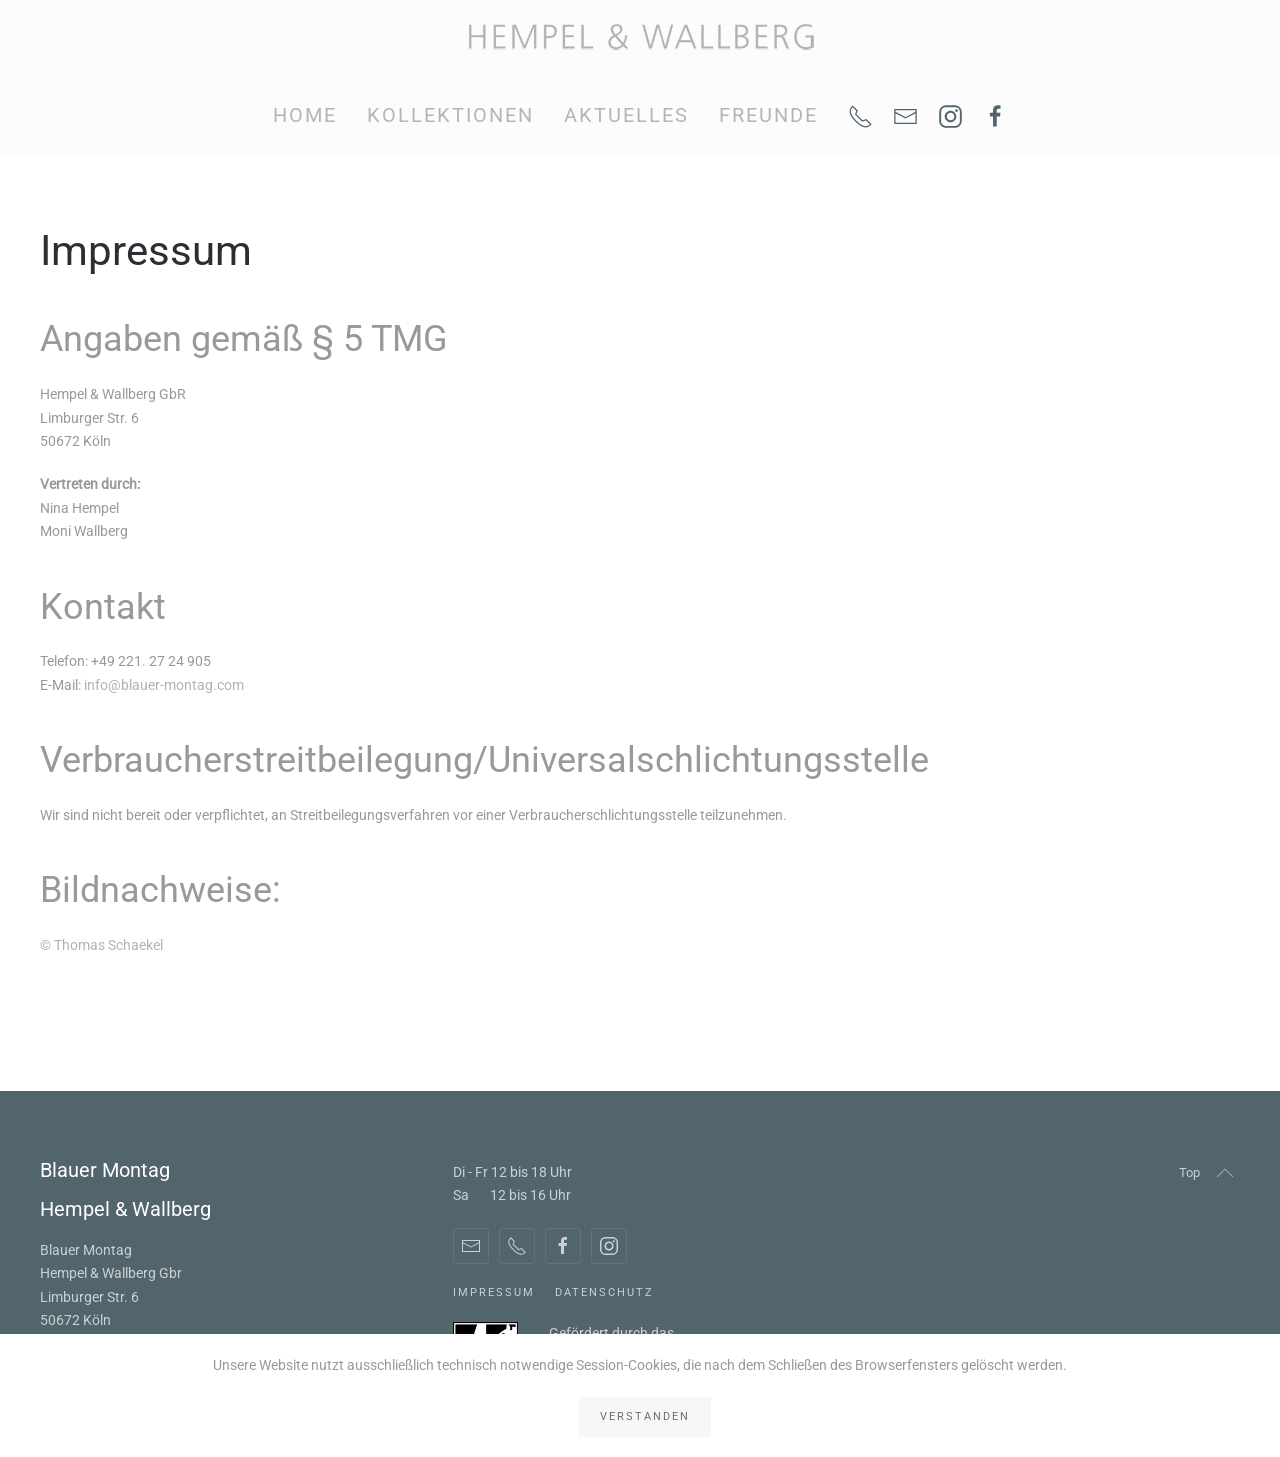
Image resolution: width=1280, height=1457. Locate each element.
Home (305, 115)
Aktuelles (626, 115)
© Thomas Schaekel (101, 945)
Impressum (494, 1292)
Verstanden (645, 1416)
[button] (1225, 1173)
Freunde (768, 115)
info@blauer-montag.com (164, 685)
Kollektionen (450, 115)
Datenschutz (604, 1292)
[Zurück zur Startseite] (640, 37)
